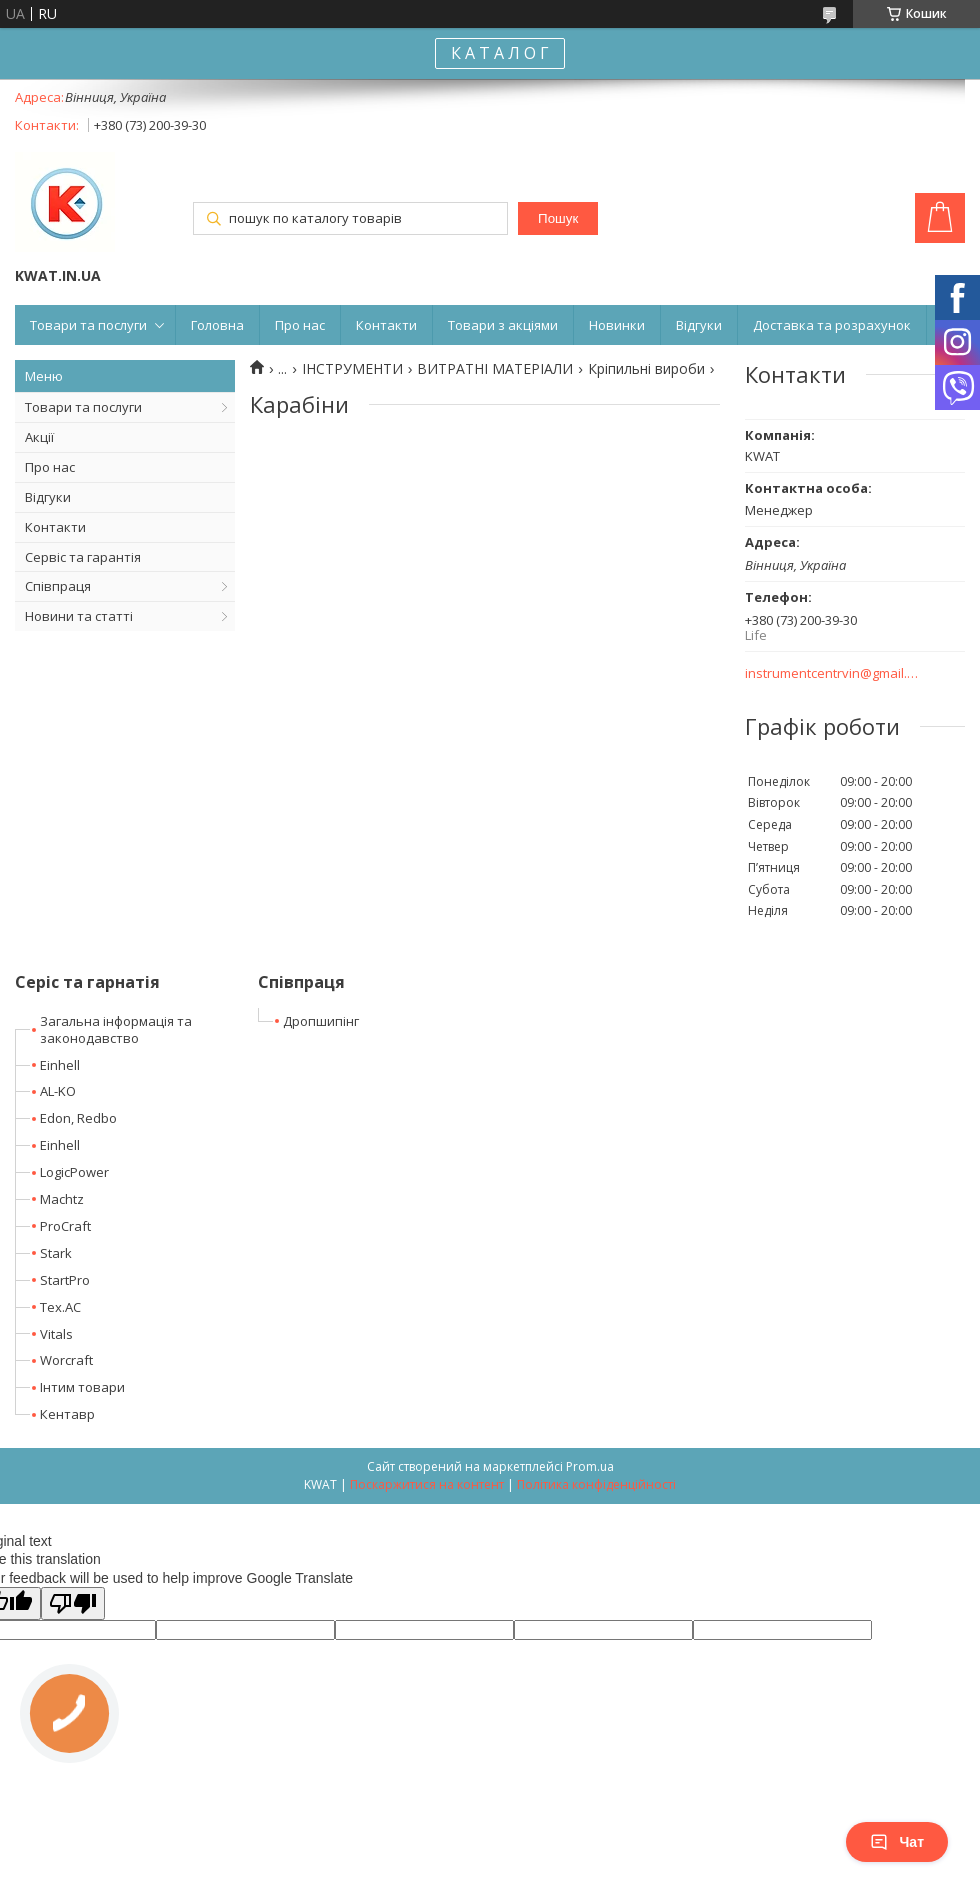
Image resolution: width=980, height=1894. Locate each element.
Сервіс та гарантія (83, 557)
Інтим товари (82, 1387)
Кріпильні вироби (646, 369)
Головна (217, 325)
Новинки (617, 325)
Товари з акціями (503, 325)
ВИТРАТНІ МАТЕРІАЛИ (495, 369)
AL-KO (58, 1091)
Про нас (300, 325)
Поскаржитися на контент (427, 1484)
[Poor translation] (73, 1603)
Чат (897, 1842)
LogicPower (74, 1172)
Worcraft (66, 1360)
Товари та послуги (88, 325)
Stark (56, 1253)
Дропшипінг (321, 1021)
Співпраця (58, 586)
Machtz (62, 1199)
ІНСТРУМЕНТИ (352, 369)
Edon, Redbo (78, 1118)
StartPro (65, 1280)
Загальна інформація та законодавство (116, 1029)
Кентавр (67, 1414)
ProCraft (65, 1226)
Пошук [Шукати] (558, 218)
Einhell (60, 1065)
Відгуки (699, 325)
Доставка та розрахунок (832, 325)
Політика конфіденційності (596, 1484)
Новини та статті (79, 616)
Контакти (386, 325)
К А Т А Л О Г (500, 53)
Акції (39, 437)
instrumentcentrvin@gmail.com (832, 673)
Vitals (56, 1334)
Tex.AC (60, 1307)
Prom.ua (590, 1466)
